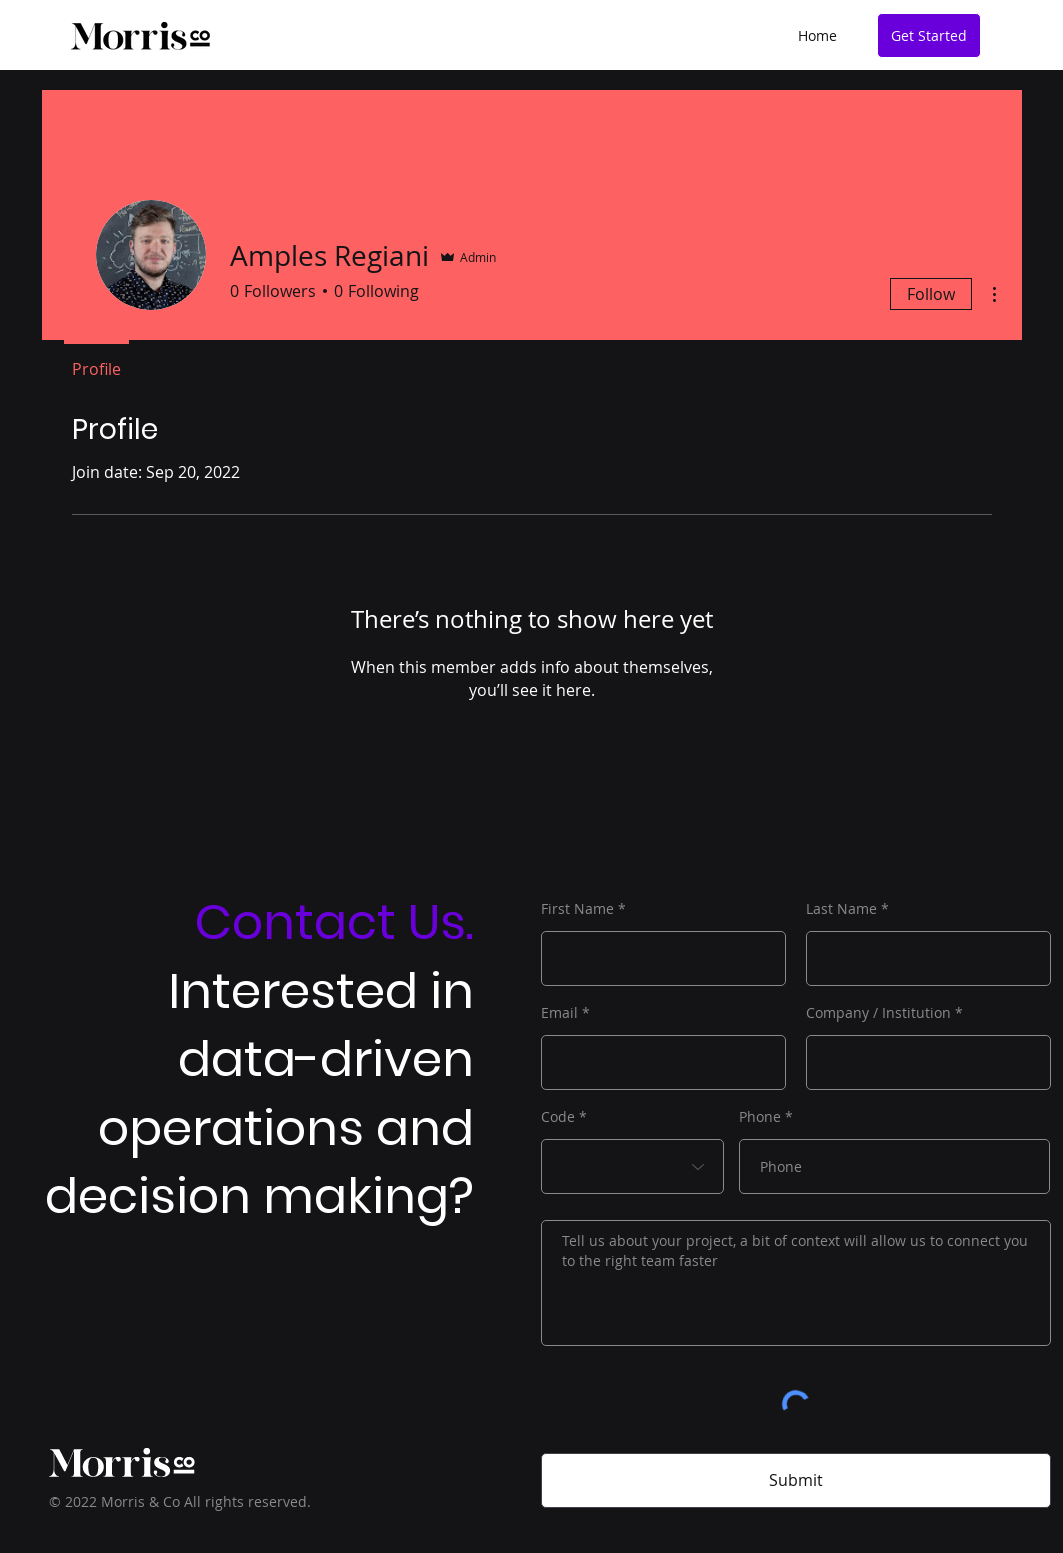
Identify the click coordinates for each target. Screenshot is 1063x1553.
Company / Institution (878, 1013)
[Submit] (796, 1480)
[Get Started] (929, 35)
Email (559, 1013)
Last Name (841, 909)
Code (558, 1117)
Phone (760, 1117)
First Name (577, 909)
